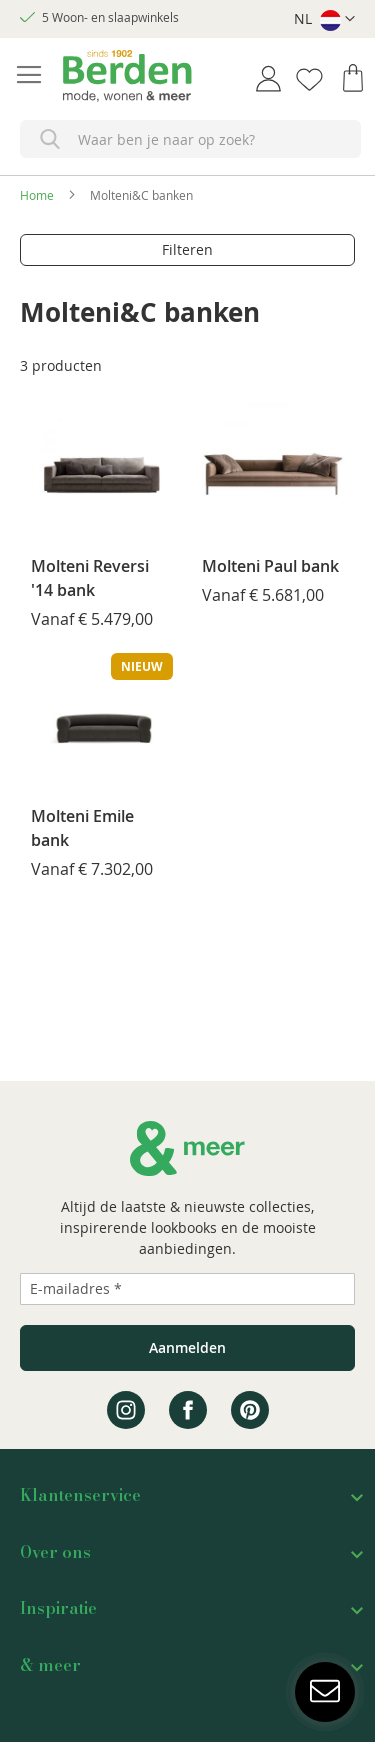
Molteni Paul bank (270, 566)
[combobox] (190, 139)
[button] (324, 19)
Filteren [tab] (187, 249)
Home (37, 195)
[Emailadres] (187, 1289)
